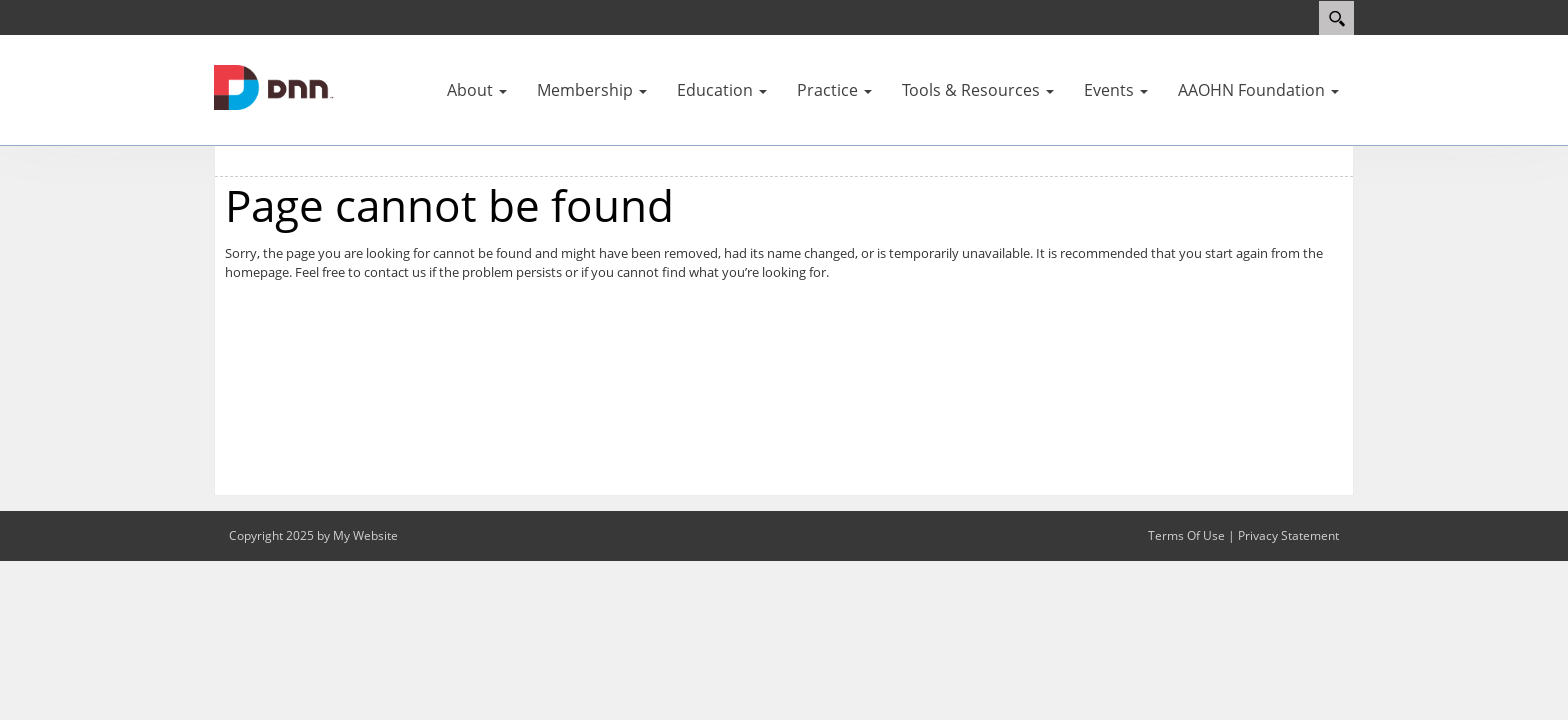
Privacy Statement (1288, 535)
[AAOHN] (274, 86)
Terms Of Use (1186, 535)
